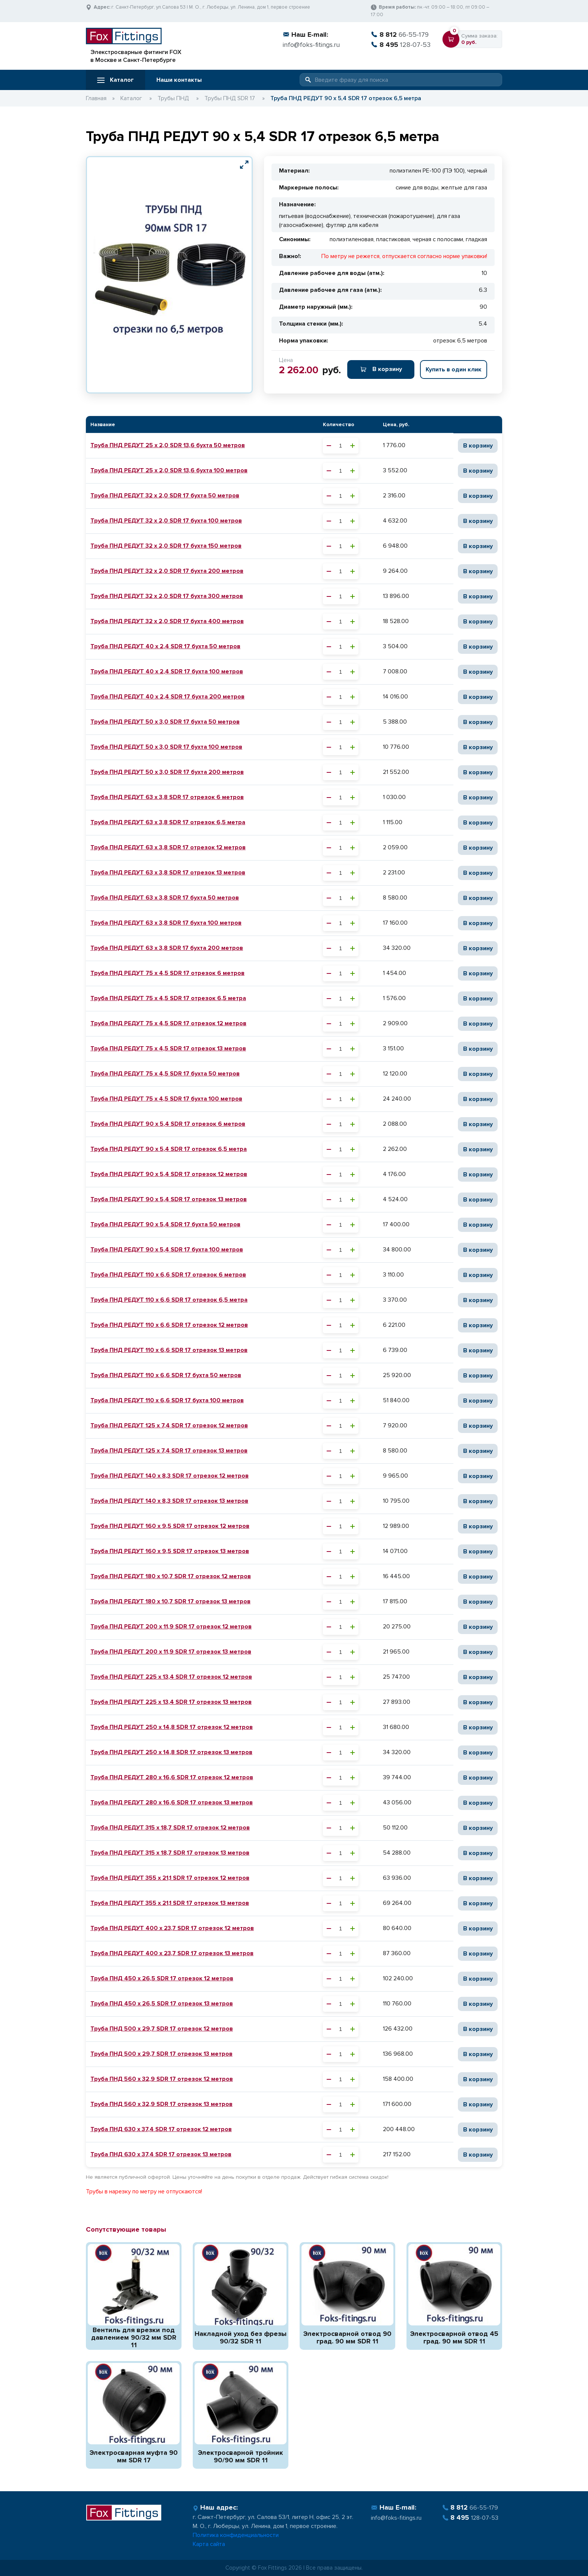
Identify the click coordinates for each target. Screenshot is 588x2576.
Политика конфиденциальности (236, 2535)
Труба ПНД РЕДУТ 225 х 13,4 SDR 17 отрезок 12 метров (171, 1677)
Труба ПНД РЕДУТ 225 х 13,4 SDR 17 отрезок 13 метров (171, 1702)
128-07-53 (400, 45)
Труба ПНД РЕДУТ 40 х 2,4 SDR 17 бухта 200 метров (167, 696)
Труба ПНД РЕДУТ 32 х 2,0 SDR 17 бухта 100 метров (166, 520)
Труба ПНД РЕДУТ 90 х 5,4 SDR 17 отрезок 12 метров (168, 1174)
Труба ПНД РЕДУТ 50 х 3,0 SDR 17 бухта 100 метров (166, 747)
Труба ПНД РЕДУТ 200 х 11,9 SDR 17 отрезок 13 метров (170, 1651)
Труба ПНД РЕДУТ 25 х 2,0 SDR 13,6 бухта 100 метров (169, 470)
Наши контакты (179, 80)
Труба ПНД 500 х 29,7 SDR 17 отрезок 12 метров (161, 2028)
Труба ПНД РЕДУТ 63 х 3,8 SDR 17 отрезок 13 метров (167, 872)
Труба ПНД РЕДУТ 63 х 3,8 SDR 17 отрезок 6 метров (167, 797)
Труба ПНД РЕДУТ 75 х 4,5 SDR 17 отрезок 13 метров (168, 1048)
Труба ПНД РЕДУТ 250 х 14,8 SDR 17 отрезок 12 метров (171, 1727)
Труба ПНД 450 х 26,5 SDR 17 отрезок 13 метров (161, 2003)
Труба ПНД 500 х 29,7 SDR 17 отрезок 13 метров (161, 2054)
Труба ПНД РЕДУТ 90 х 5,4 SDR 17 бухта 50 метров (165, 1224)
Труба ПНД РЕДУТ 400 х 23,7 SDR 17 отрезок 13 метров (172, 1953)
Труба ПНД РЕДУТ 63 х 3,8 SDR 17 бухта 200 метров (166, 948)
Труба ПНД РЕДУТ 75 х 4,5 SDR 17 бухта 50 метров (165, 1073)
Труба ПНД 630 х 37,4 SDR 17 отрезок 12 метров (161, 2129)
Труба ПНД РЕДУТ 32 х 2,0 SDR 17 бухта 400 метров (167, 621)
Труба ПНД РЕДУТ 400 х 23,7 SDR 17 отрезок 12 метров (172, 1928)
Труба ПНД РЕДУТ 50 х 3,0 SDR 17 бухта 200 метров (167, 772)
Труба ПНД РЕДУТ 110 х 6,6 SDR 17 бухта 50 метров (165, 1375)
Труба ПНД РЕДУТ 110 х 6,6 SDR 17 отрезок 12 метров (169, 1325)
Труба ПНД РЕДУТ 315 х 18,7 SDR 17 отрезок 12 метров (170, 1827)
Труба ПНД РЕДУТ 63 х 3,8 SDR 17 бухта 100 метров (166, 923)
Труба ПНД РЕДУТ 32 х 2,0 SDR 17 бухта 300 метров (166, 596)
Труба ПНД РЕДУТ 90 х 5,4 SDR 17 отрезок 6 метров (167, 1124)
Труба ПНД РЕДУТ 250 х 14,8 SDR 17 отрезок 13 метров (171, 1752)
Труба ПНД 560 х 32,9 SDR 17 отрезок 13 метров (161, 2104)
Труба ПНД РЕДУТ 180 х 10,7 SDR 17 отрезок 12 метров (170, 1576)
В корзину (381, 369)
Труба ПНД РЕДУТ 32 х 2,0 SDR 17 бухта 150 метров (166, 546)
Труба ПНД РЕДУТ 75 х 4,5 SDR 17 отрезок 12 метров (168, 1023)
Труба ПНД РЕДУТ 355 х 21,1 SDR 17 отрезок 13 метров (169, 1903)
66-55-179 (400, 34)
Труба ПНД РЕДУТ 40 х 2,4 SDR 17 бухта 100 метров (166, 671)
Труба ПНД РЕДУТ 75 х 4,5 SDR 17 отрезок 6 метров (167, 973)
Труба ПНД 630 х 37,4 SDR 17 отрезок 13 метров (160, 2154)
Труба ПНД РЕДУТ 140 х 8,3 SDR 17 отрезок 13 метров (169, 1501)
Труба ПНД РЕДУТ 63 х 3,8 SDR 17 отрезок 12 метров (168, 847)
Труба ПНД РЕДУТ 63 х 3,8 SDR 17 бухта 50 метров (164, 897)
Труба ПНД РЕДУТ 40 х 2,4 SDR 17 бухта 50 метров (165, 646)
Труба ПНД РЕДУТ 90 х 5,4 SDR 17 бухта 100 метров (166, 1249)
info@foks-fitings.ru (311, 45)
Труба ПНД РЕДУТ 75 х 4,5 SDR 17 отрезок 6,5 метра (168, 998)
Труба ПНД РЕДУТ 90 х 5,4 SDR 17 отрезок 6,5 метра (168, 1149)
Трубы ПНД (173, 98)
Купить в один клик (454, 369)
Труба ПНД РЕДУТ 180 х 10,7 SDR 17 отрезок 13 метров (170, 1601)
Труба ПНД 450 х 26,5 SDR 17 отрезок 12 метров (161, 1978)
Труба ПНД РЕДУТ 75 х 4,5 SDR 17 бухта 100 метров (166, 1098)
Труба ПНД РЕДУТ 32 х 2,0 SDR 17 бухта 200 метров (166, 571)
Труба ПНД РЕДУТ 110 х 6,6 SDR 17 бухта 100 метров (167, 1400)
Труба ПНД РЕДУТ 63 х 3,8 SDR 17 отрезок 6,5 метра (167, 822)
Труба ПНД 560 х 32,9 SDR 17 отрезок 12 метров (161, 2079)
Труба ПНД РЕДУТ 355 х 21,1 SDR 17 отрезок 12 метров (169, 1878)
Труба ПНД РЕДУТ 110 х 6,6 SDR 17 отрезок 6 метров (168, 1274)
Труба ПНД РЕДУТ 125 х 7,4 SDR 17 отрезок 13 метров (169, 1450)
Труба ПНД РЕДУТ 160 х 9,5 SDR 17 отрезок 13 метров (169, 1551)
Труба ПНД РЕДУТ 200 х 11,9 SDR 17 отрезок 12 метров (171, 1626)
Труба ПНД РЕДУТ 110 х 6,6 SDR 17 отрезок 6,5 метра (169, 1300)
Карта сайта (209, 2544)
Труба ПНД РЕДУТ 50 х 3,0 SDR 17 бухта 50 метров (165, 721)
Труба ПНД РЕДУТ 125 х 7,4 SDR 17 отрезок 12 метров (169, 1425)
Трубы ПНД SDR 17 (229, 98)
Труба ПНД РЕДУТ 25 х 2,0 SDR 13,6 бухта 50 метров (167, 445)
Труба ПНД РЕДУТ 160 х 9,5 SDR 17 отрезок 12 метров (169, 1526)
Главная (96, 98)
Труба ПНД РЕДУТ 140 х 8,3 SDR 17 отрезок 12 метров (169, 1476)
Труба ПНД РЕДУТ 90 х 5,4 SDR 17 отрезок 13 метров (168, 1199)
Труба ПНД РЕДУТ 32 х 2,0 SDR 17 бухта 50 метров (164, 495)
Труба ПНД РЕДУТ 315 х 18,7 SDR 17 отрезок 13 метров (169, 1853)
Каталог (115, 80)
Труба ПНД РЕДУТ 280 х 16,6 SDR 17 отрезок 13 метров (171, 1802)
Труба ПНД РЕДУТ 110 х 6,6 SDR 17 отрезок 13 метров (169, 1350)
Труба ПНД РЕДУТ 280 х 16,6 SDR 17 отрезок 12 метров (171, 1777)
